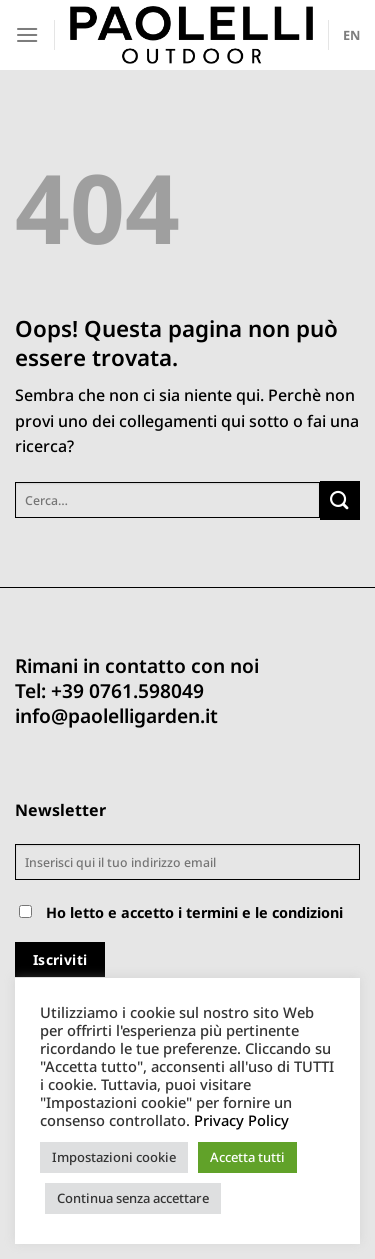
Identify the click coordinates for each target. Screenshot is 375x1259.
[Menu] (27, 34)
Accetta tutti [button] (247, 1157)
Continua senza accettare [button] (133, 1198)
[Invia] (340, 500)
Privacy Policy (241, 1120)
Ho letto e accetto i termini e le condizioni (194, 912)
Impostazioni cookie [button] (114, 1157)
